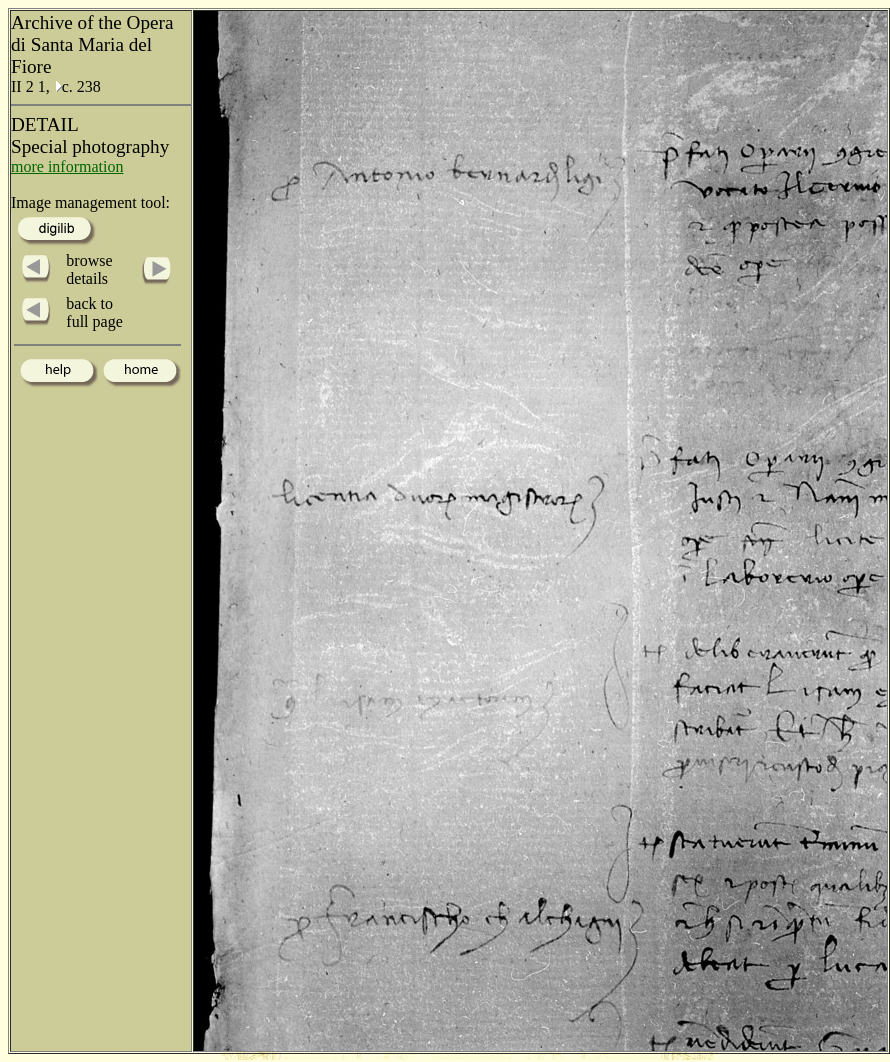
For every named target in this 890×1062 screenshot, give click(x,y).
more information (67, 166)
